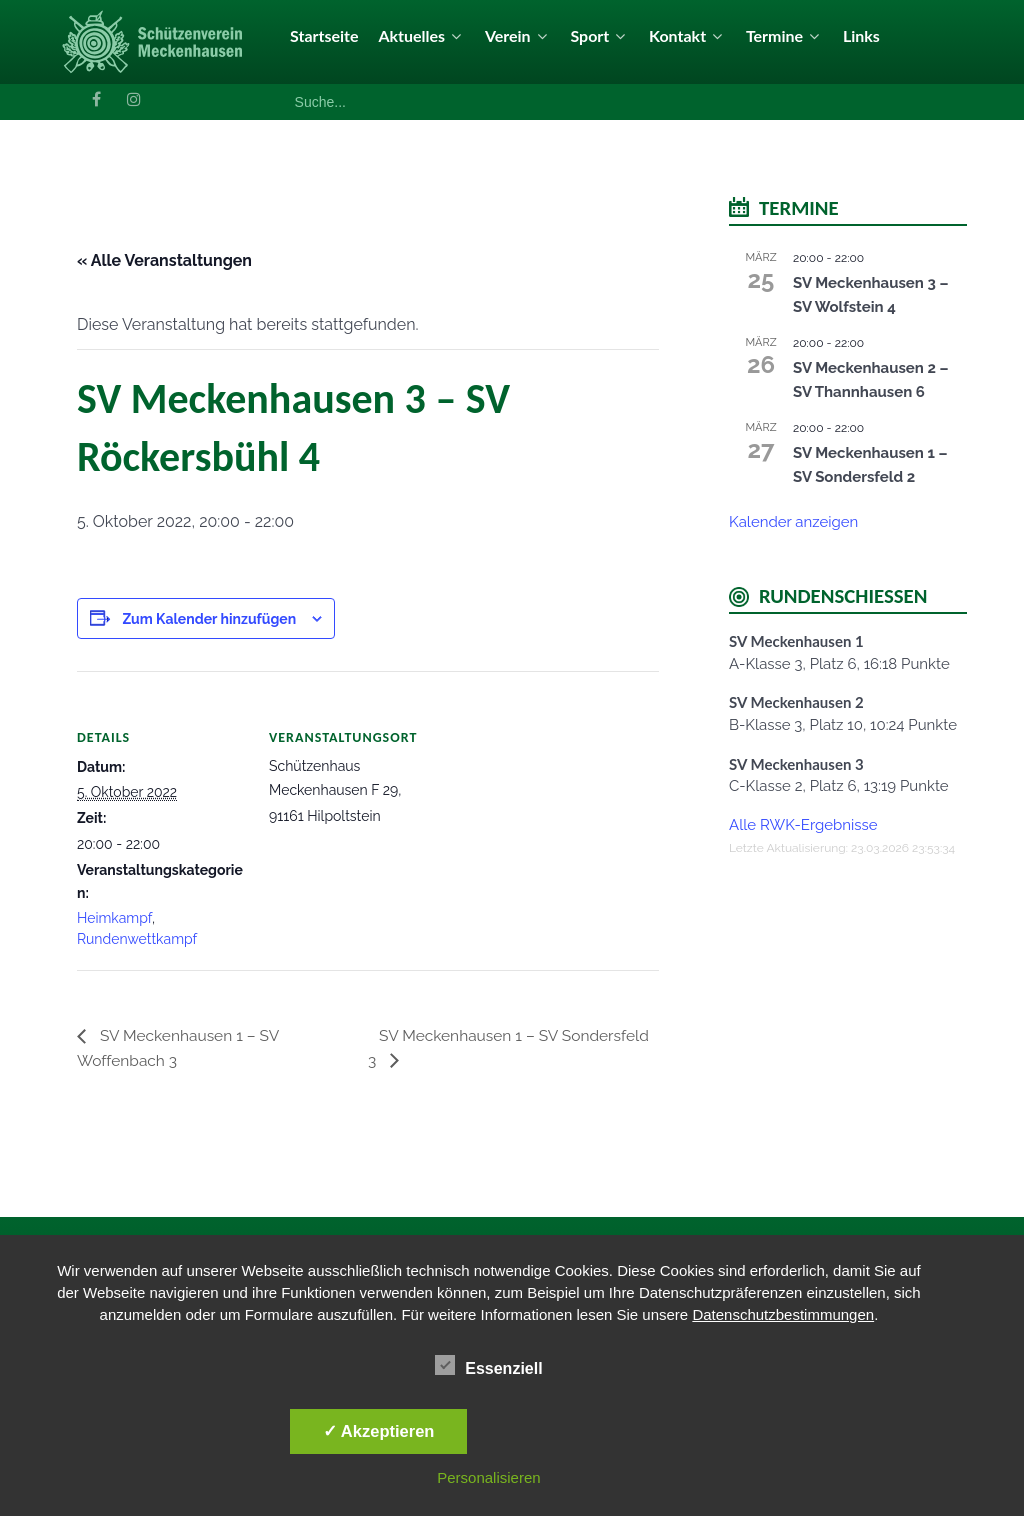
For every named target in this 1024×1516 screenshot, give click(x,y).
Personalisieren (488, 1477)
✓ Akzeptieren (379, 1431)
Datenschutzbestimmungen (783, 1314)
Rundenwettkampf (137, 939)
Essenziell (488, 1365)
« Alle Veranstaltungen (164, 260)
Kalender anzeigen (793, 522)
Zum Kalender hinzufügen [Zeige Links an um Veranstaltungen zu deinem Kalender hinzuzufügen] (209, 619)
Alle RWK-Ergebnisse (803, 825)
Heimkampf (114, 918)
